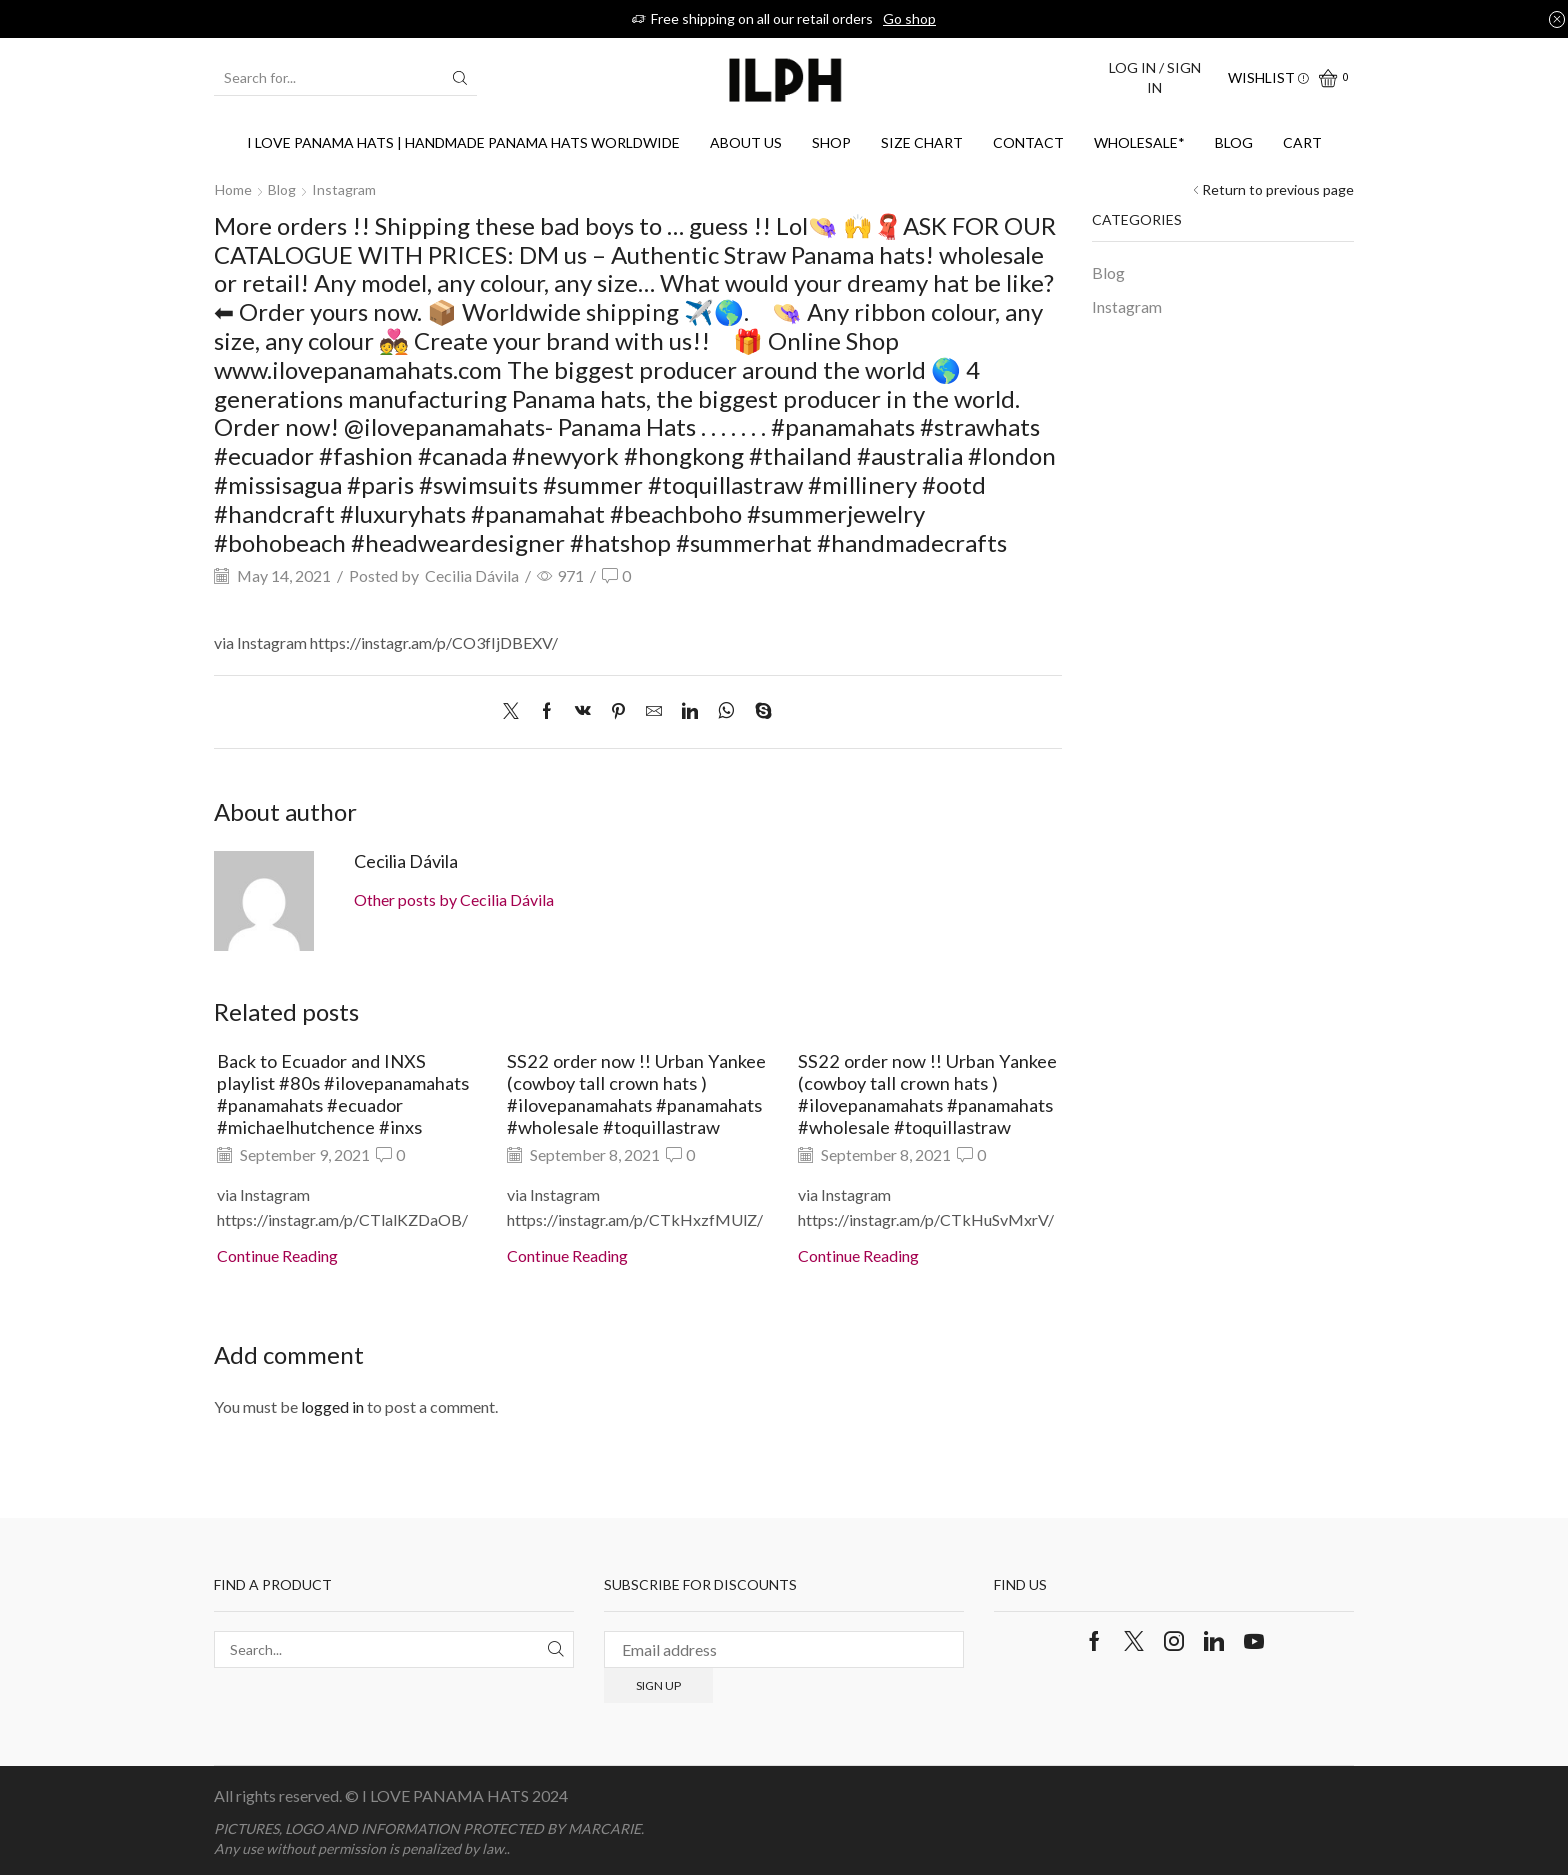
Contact (1028, 142)
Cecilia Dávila (472, 575)
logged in (332, 1406)
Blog (1234, 142)
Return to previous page (1278, 189)
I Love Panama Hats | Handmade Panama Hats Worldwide (463, 142)
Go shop (909, 18)
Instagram (344, 189)
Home (233, 189)
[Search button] (460, 78)
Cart (1302, 142)
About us (746, 142)
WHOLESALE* (1139, 142)
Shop (831, 142)
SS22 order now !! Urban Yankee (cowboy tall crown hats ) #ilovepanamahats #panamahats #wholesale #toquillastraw (636, 1094)
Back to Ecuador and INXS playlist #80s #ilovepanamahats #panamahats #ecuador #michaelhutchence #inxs (343, 1094)
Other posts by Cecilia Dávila (454, 899)
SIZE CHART (922, 142)
